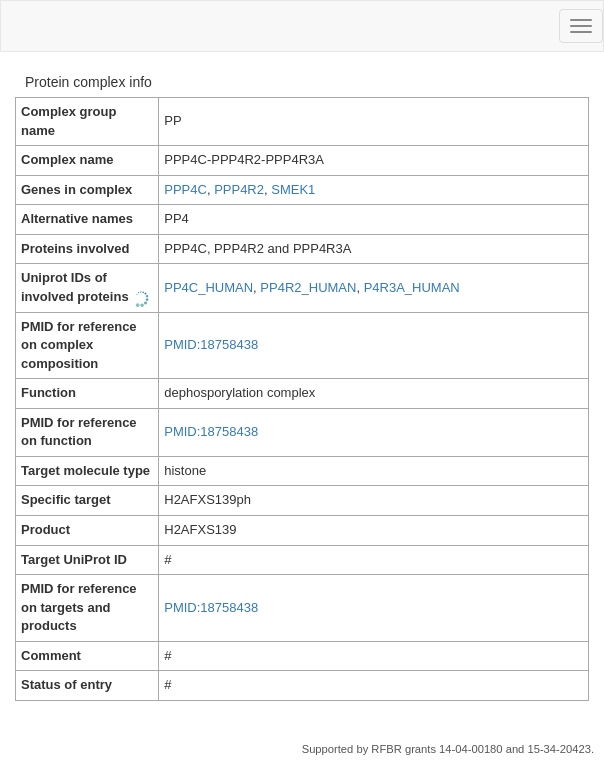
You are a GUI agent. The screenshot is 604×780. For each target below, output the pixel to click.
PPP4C (185, 189)
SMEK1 (293, 189)
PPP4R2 (239, 189)
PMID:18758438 (211, 344)
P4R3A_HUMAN (412, 287)
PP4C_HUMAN (208, 287)
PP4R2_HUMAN (308, 287)
